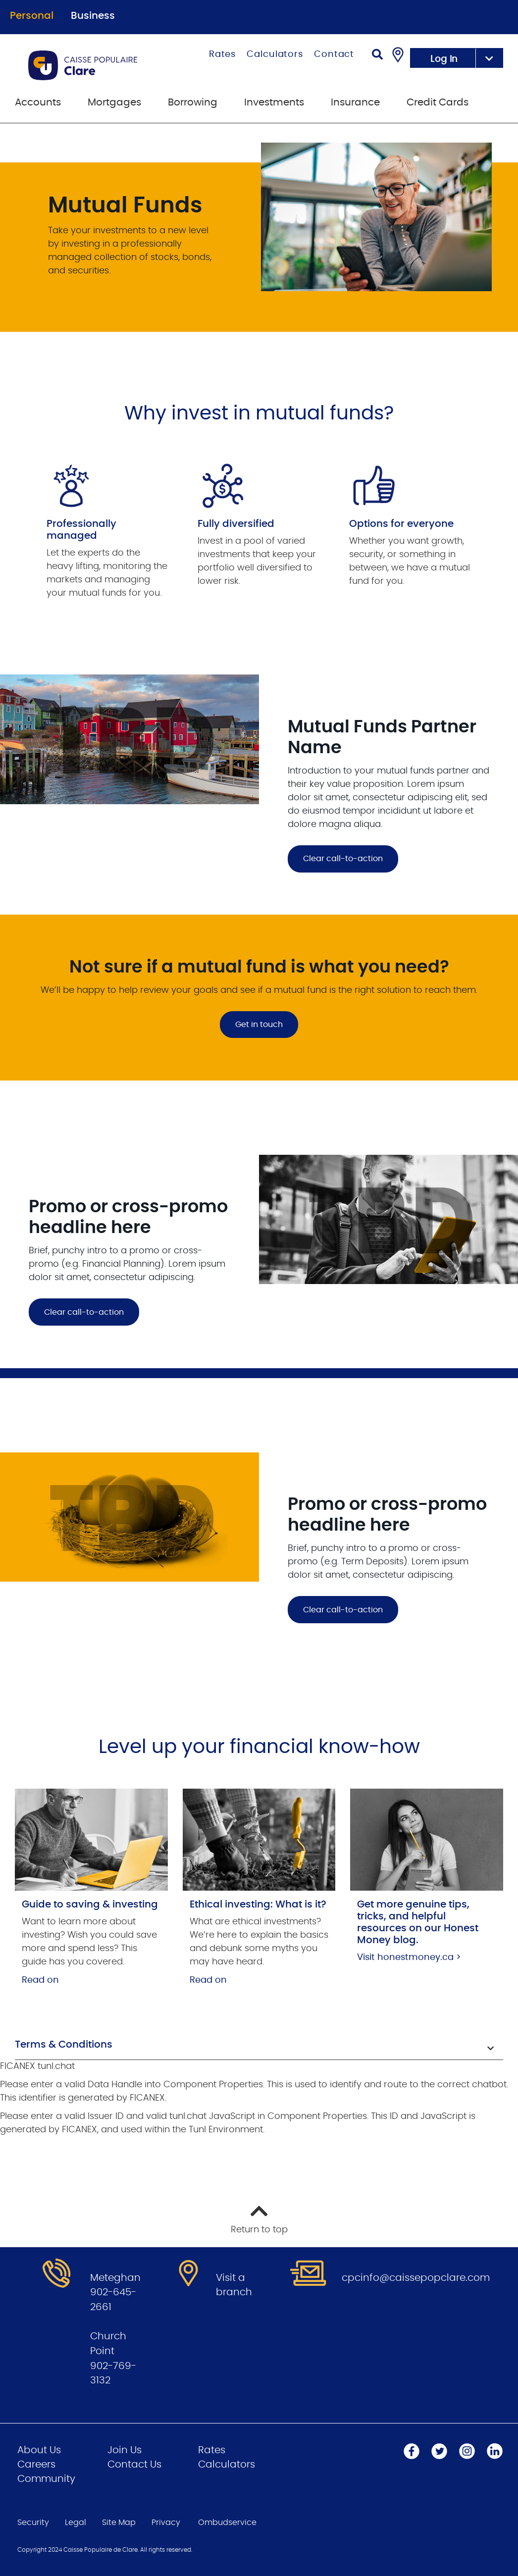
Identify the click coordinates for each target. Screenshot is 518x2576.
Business (93, 16)
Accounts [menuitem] (38, 102)
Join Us (124, 2450)
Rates (222, 54)
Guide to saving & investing (90, 1904)
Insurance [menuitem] (355, 102)
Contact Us (134, 2465)
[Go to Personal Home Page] (95, 65)
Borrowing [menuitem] (192, 102)
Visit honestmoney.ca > (409, 1957)
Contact (334, 54)
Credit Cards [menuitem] (437, 102)
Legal (75, 2522)
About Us (39, 2450)
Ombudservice (227, 2522)
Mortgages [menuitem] (114, 102)
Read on (40, 1980)
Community (46, 2479)
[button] (259, 2046)
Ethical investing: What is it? (258, 1904)
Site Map (119, 2522)
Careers (36, 2465)
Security (33, 2522)
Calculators (275, 54)
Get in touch (259, 1025)
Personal (31, 16)
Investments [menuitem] (274, 102)
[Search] (377, 55)
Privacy (166, 2522)
